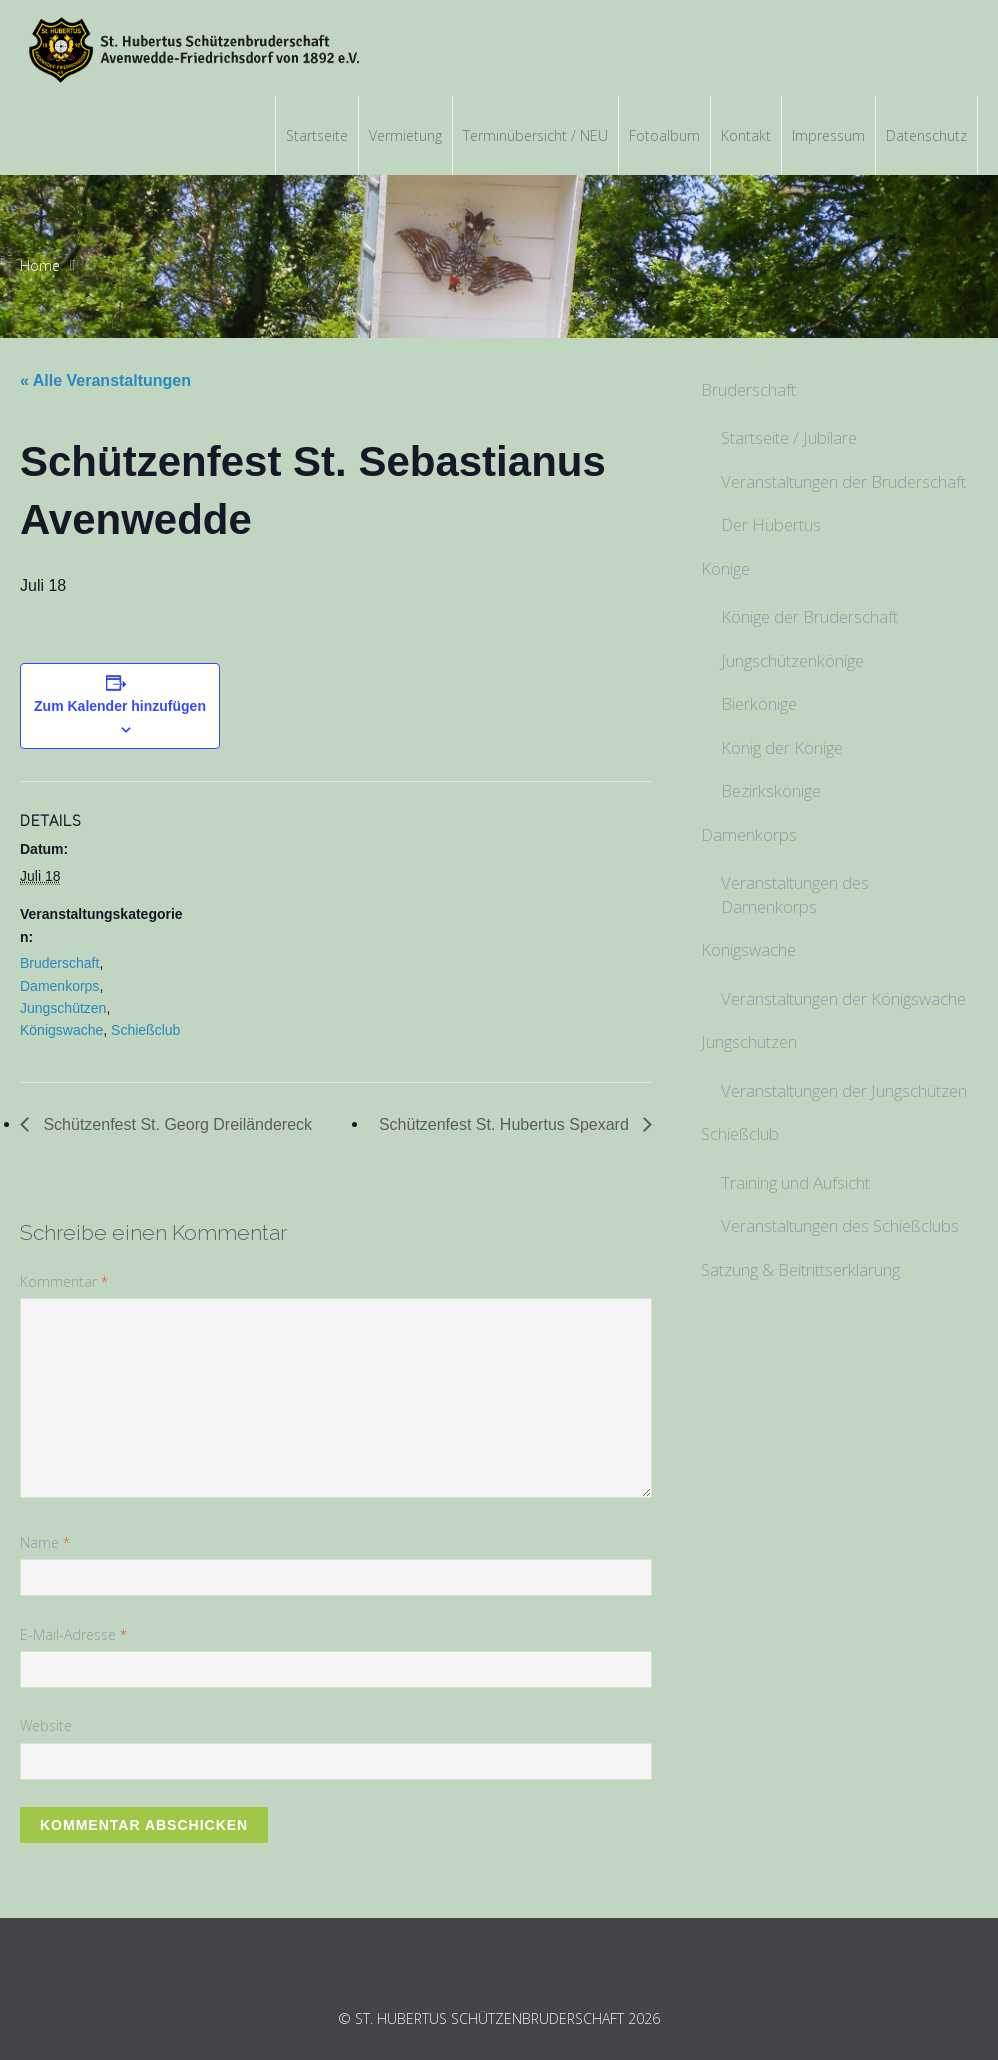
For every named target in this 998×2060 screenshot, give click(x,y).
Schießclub (145, 1030)
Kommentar (64, 1281)
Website (46, 1725)
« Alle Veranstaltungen (105, 380)
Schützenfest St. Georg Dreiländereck (175, 1124)
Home (40, 265)
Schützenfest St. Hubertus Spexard (506, 1124)
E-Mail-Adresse (73, 1634)
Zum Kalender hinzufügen (120, 706)
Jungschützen (63, 1008)
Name (45, 1542)
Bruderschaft (59, 963)
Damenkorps (59, 986)
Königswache (61, 1030)
